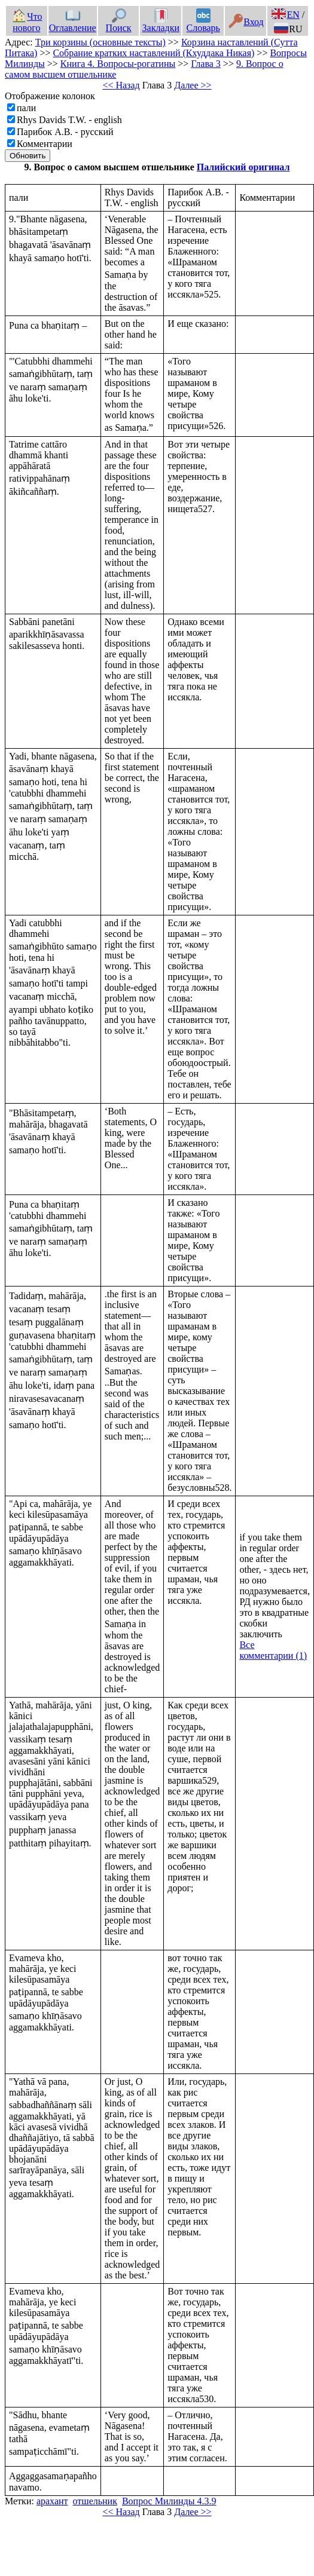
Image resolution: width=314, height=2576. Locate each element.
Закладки (160, 22)
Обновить (27, 155)
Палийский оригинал (243, 167)
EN (285, 15)
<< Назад (120, 85)
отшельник (95, 2501)
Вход (246, 22)
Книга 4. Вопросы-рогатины (117, 64)
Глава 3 (206, 64)
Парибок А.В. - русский (65, 132)
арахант (52, 2501)
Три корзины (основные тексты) (100, 42)
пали (26, 108)
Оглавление (72, 22)
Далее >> (192, 85)
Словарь (203, 22)
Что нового (27, 22)
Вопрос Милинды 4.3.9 (169, 2501)
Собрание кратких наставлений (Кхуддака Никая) (153, 53)
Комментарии (44, 144)
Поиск (119, 22)
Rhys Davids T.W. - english (69, 120)
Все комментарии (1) (273, 1650)
